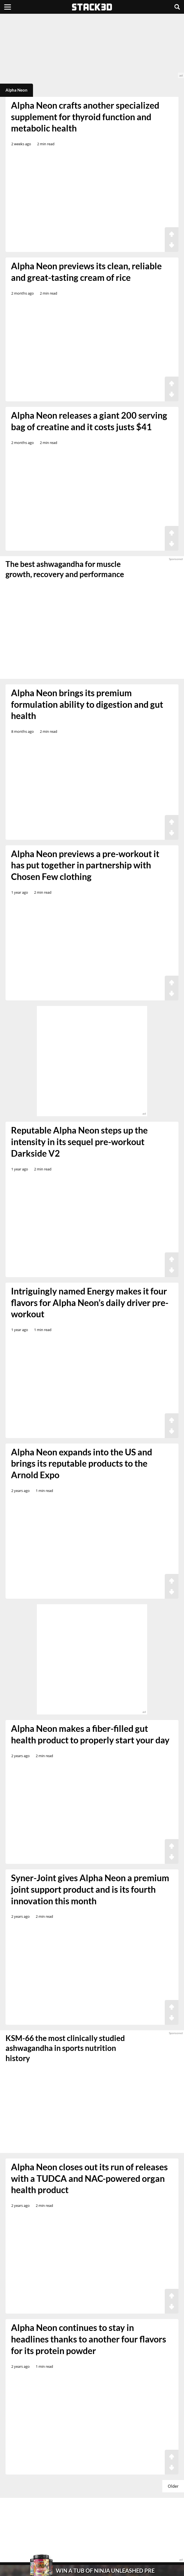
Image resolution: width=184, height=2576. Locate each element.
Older (173, 2486)
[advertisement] (92, 46)
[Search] (177, 7)
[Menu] (7, 7)
